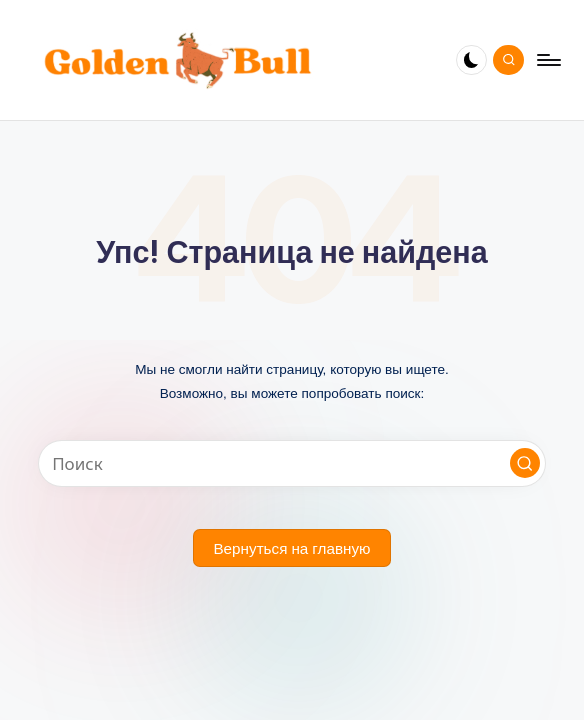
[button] (525, 463)
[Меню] (547, 60)
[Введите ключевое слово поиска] (292, 463)
